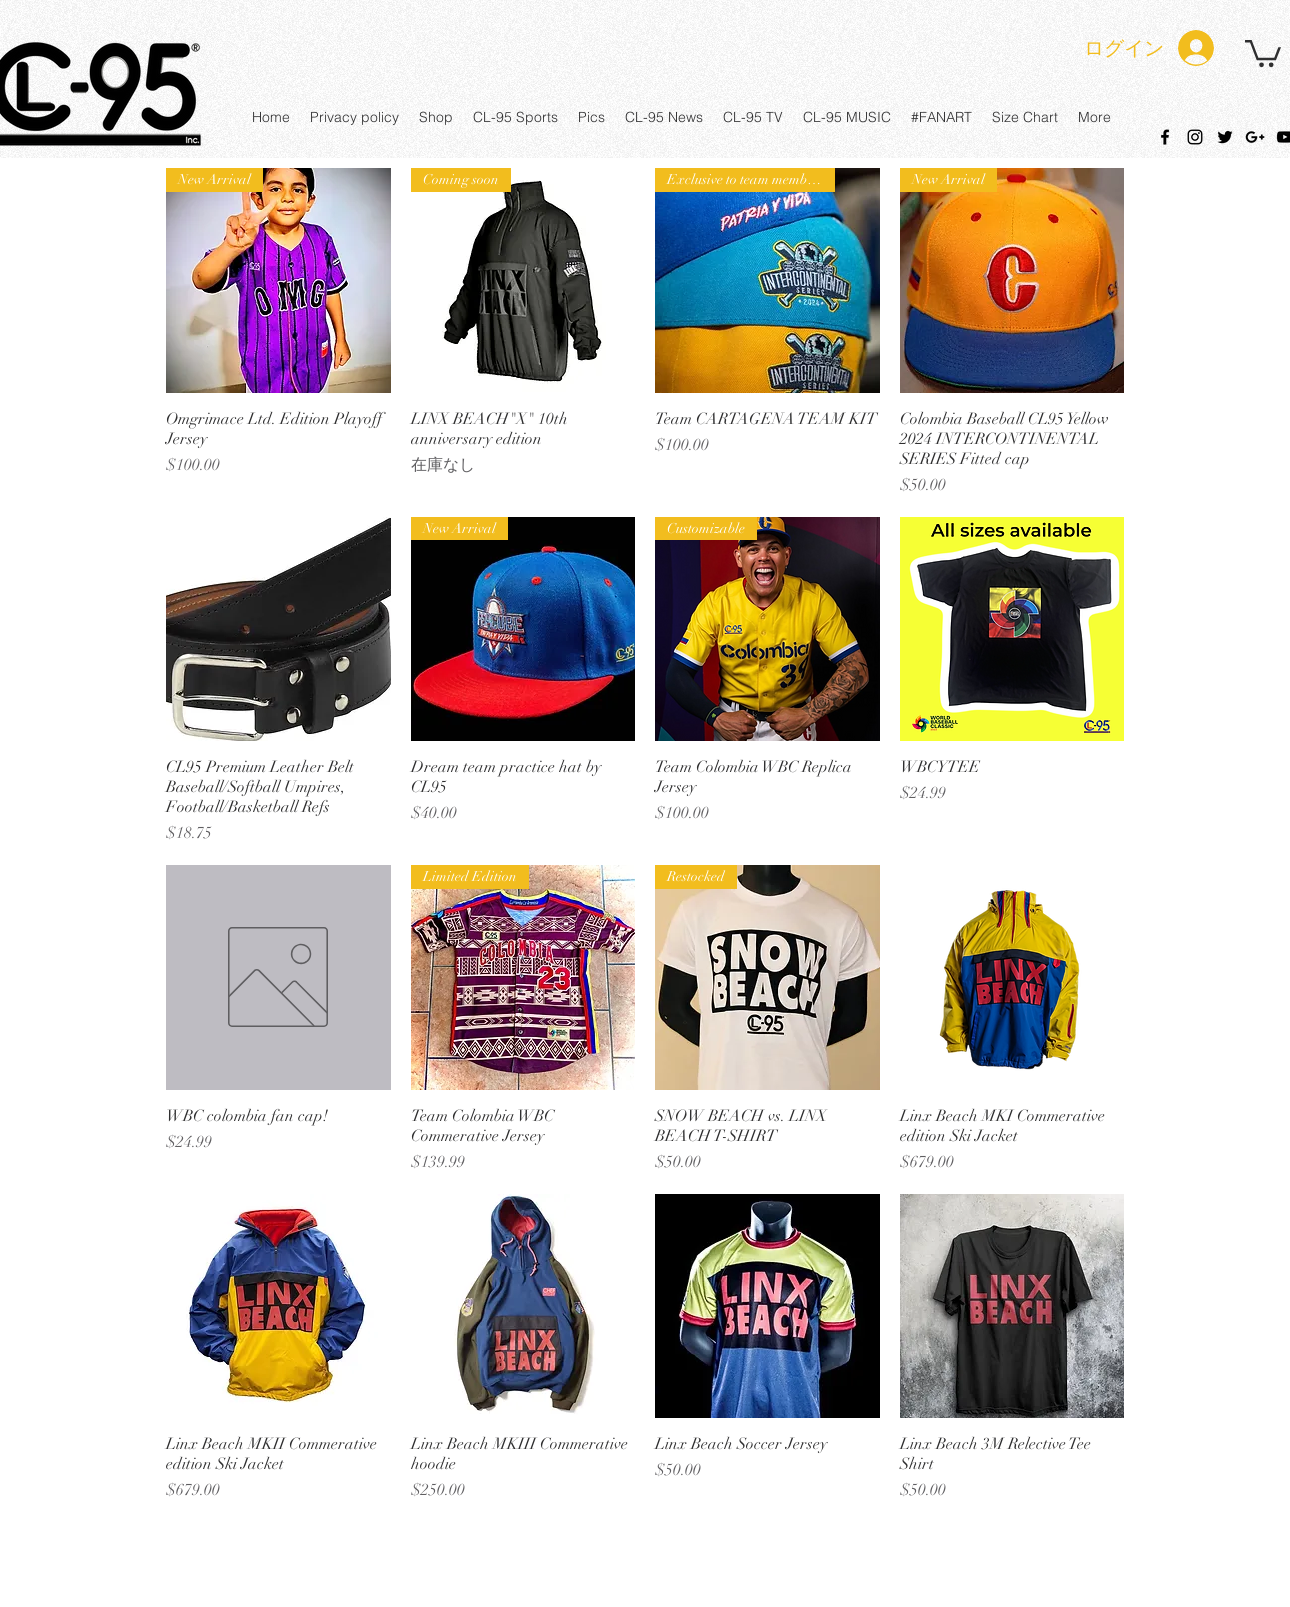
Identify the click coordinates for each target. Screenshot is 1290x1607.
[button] (1263, 52)
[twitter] (1225, 137)
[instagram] (1195, 137)
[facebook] (1165, 137)
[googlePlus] (1255, 137)
